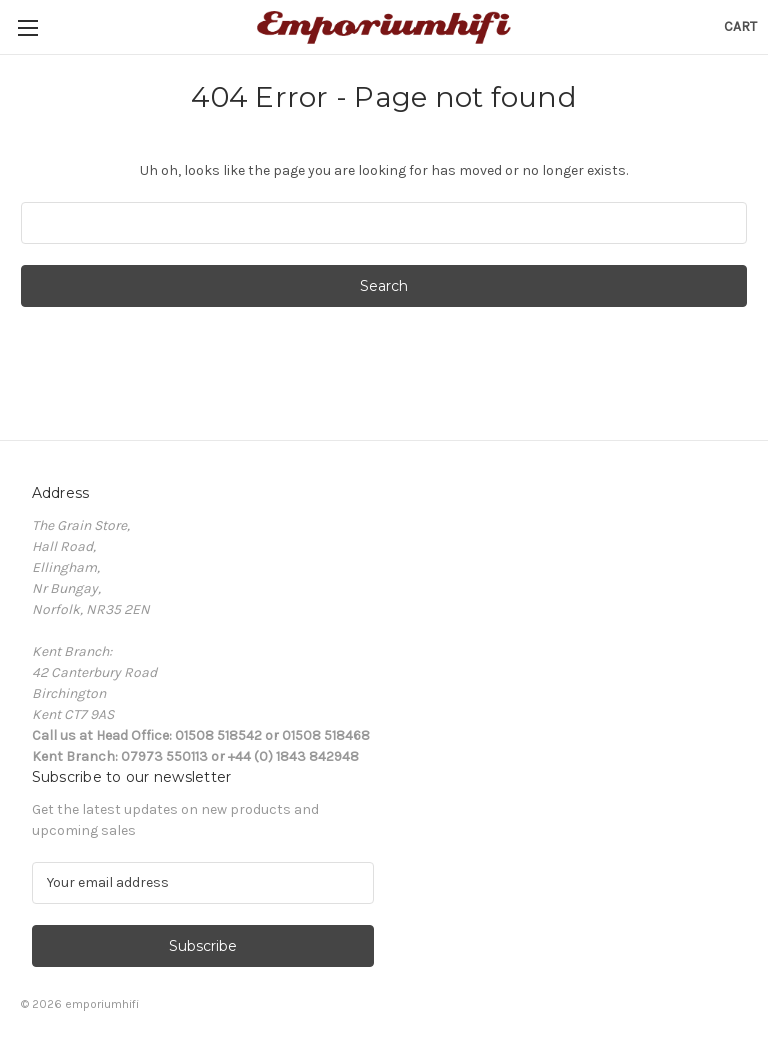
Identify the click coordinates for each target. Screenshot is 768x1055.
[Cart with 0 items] (740, 26)
